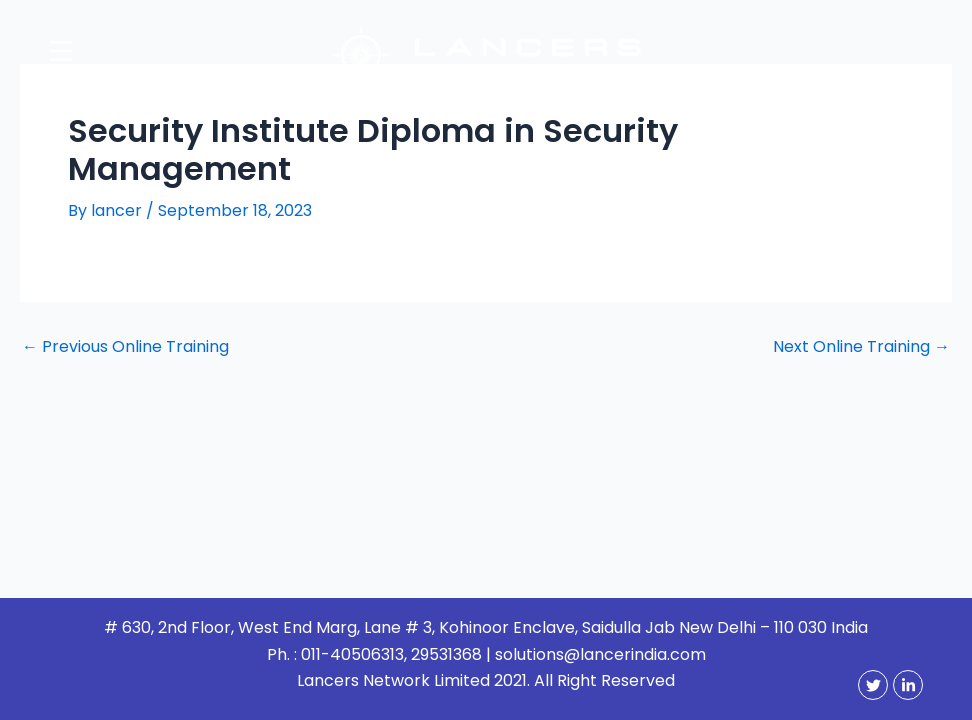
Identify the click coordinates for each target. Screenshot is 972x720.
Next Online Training (861, 347)
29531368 (446, 654)
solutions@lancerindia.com (600, 654)
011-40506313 (352, 654)
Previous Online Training (125, 347)
